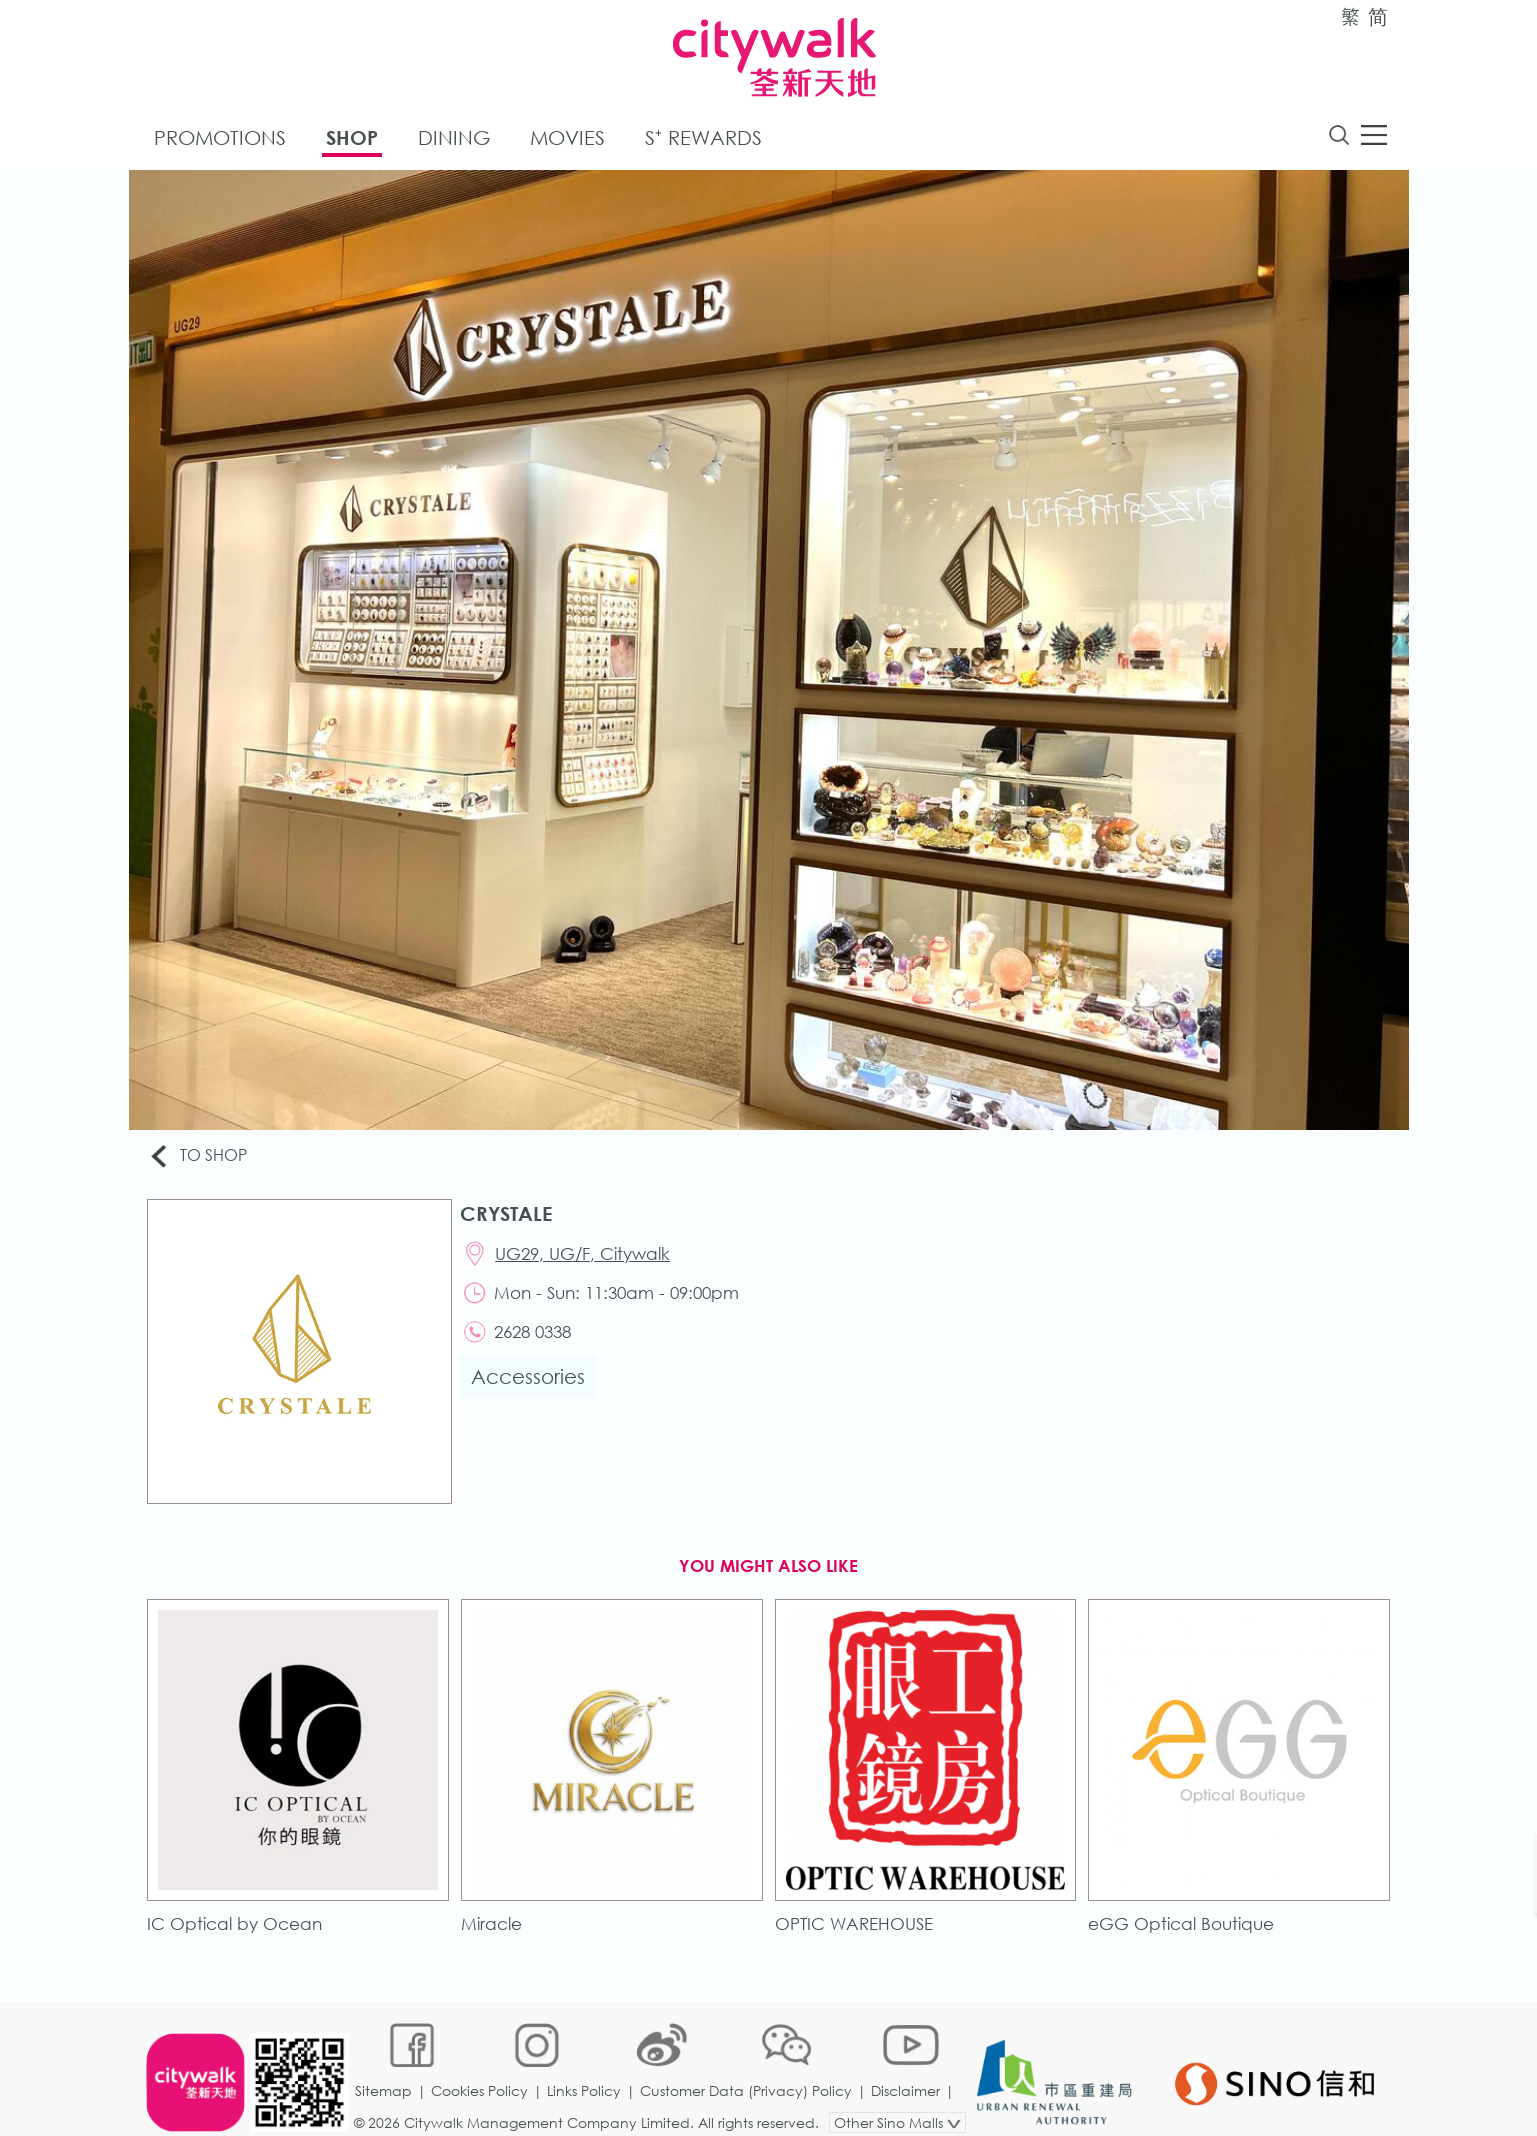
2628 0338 (535, 1335)
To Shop (200, 1157)
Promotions (220, 138)
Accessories (530, 1381)
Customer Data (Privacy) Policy (747, 2070)
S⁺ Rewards (703, 138)
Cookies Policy (480, 2070)
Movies (567, 138)
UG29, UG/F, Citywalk (585, 1255)
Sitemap (384, 2070)
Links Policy (585, 2070)
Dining (454, 138)
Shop (352, 138)
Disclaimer (906, 2070)
